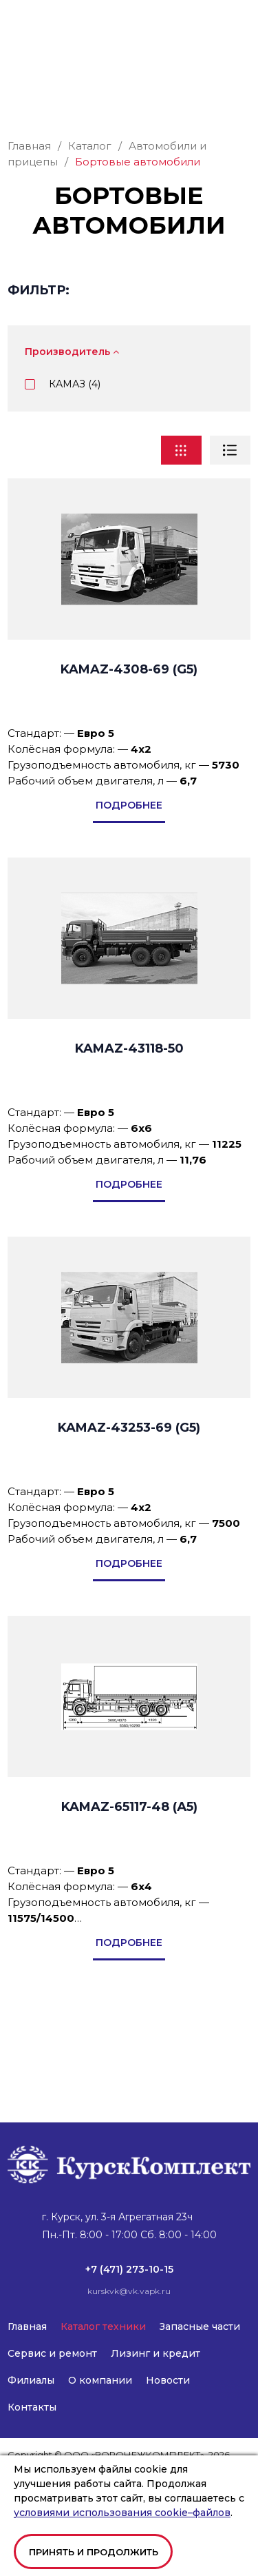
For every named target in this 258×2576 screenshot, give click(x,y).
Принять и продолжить (93, 2551)
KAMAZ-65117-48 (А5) (129, 1882)
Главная (27, 2326)
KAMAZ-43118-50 (129, 1124)
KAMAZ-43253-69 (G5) (129, 1503)
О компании (100, 2380)
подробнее (129, 881)
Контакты (32, 2407)
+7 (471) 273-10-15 (49, 61)
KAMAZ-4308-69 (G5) (129, 745)
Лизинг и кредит (155, 2353)
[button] (241, 26)
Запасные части (200, 2326)
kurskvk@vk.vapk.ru (49, 74)
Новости (168, 2380)
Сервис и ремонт (52, 2353)
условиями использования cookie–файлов (122, 2512)
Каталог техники (103, 2326)
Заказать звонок (129, 161)
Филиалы (31, 2380)
